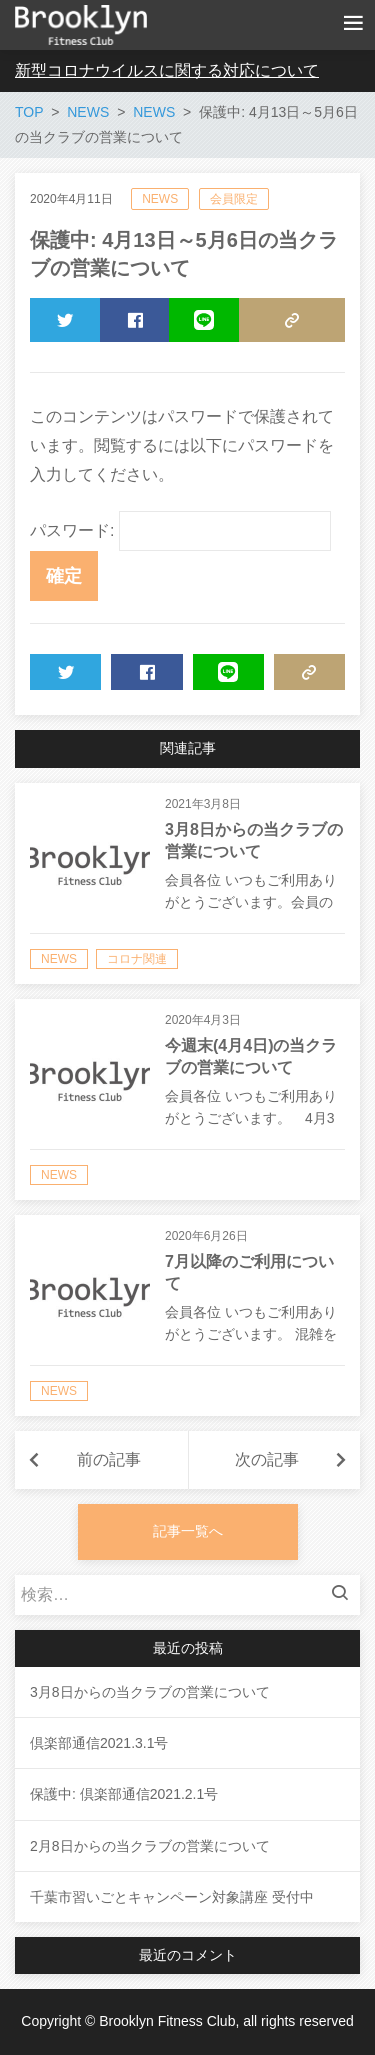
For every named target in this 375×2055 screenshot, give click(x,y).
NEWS (160, 199)
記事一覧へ (188, 1531)
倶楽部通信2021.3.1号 (99, 1743)
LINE (191, 326)
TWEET (65, 326)
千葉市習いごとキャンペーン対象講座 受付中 (172, 1897)
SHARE (134, 326)
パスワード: (180, 530)
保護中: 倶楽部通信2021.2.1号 (124, 1794)
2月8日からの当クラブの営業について (150, 1846)
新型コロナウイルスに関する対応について (167, 70)
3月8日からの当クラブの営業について (150, 1692)
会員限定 (234, 199)
